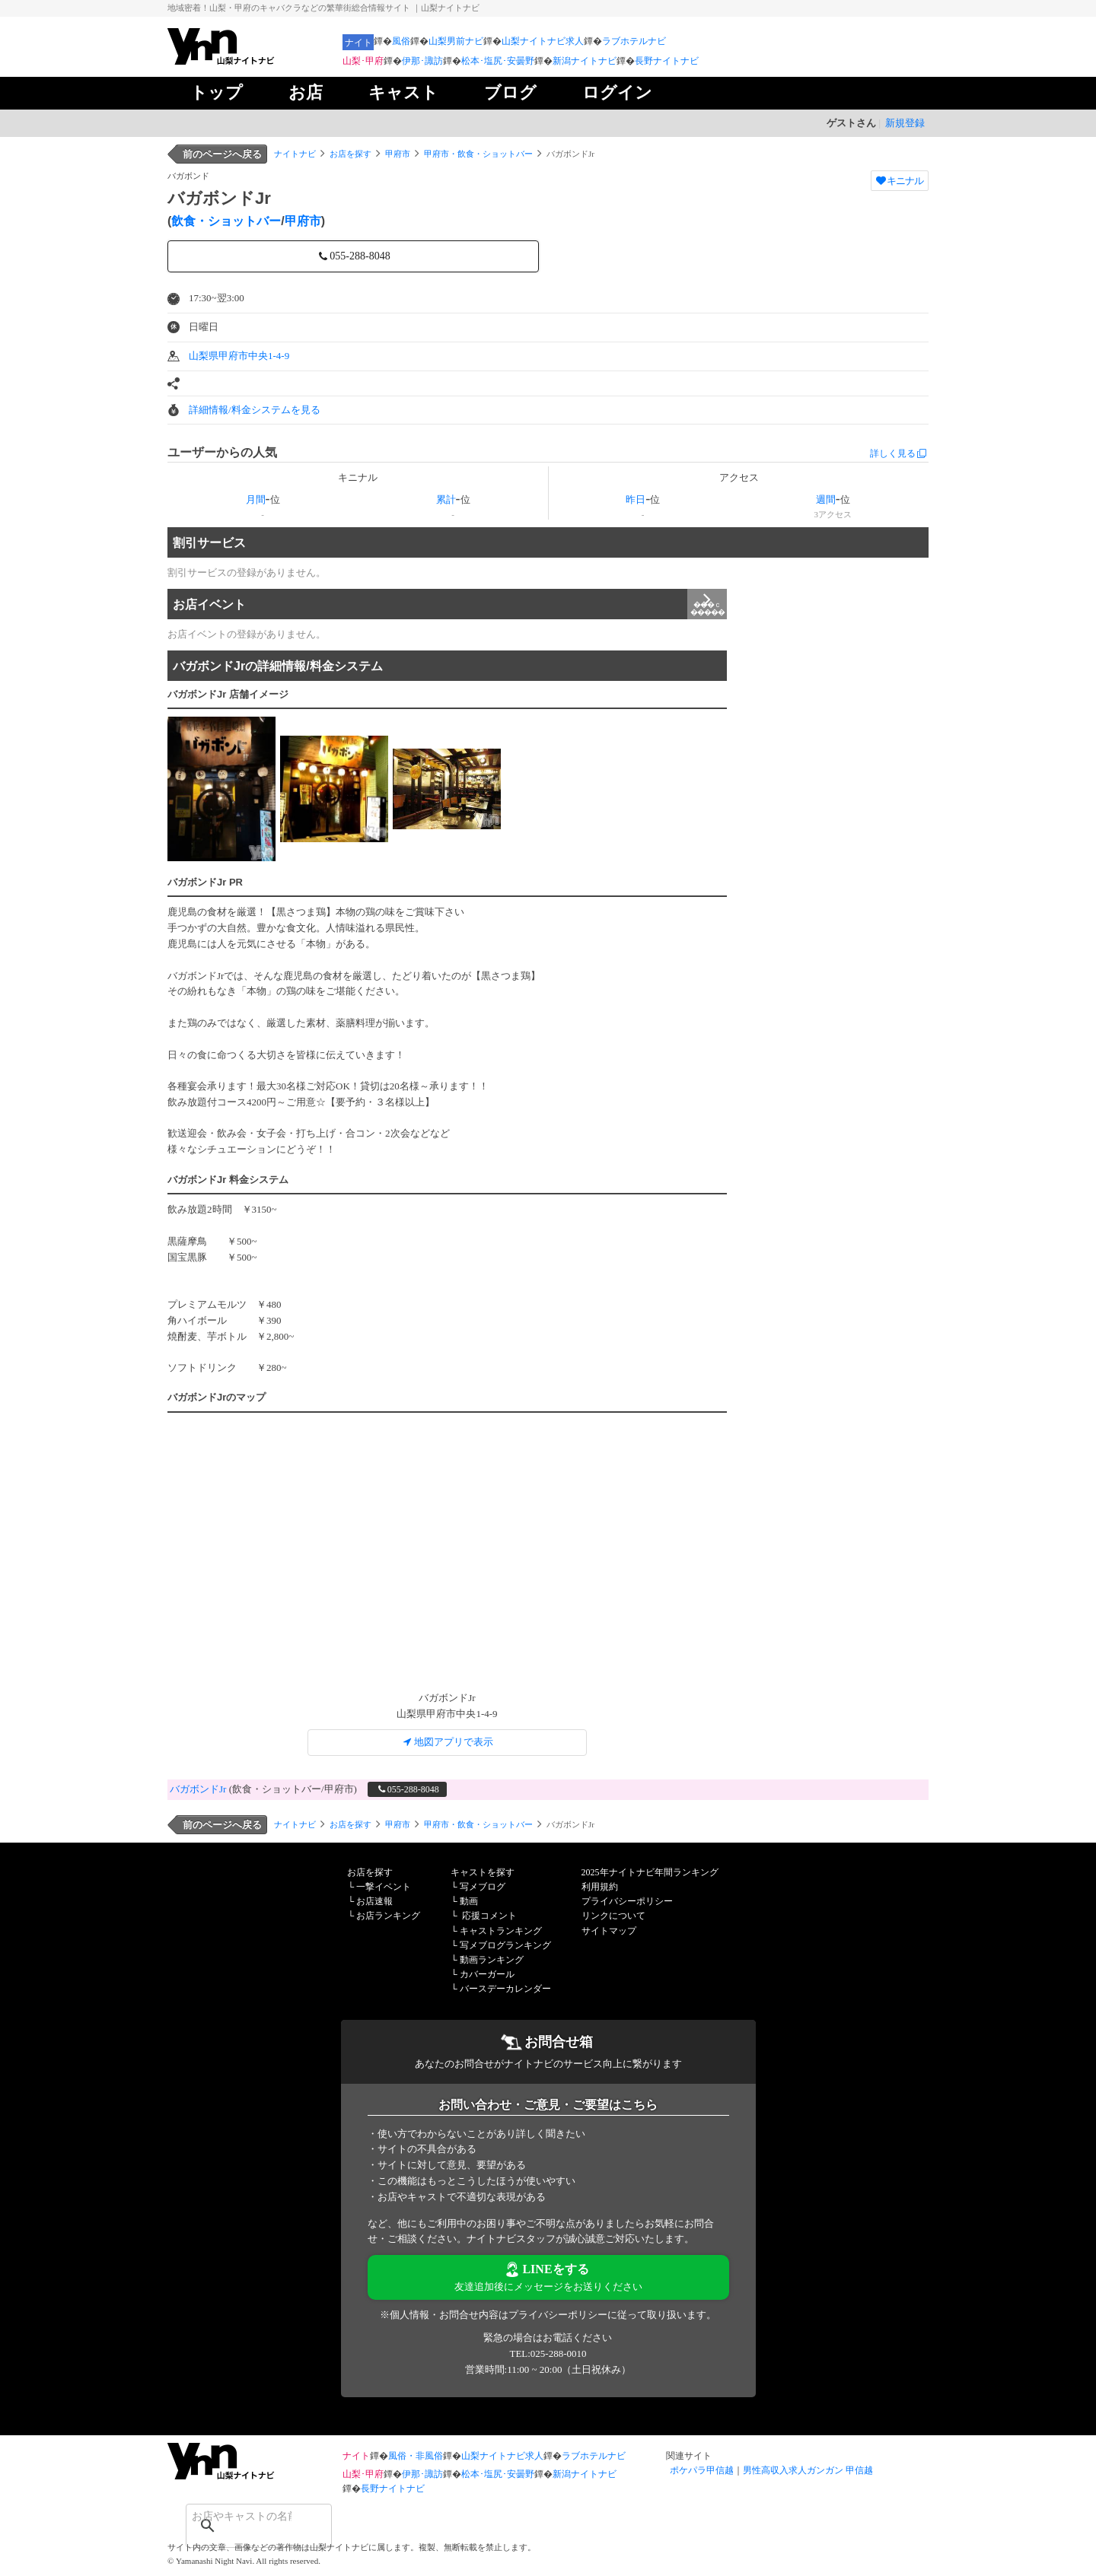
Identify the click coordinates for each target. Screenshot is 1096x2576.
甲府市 (397, 153)
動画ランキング (492, 1959)
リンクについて (613, 1915)
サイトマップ (608, 1931)
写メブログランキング (505, 1945)
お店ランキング (388, 1915)
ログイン (617, 92)
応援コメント (489, 1915)
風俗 (401, 41)
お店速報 (374, 1901)
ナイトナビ (295, 153)
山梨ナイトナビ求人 (543, 41)
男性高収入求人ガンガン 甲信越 (808, 2470)
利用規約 (599, 1886)
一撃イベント (383, 1886)
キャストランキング (501, 1931)
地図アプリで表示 (447, 1742)
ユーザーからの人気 (222, 452)
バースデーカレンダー (505, 1988)
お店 (305, 92)
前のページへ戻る (222, 154)
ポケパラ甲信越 (702, 2470)
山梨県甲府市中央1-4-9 (239, 355)
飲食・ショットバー (226, 221)
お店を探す (350, 153)
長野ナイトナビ (667, 61)
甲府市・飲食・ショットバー (478, 153)
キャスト (403, 92)
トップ (216, 92)
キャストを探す (483, 1872)
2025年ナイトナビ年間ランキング (649, 1872)
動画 (469, 1901)
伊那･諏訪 (422, 61)
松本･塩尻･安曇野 (497, 61)
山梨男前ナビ (456, 41)
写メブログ (482, 1886)
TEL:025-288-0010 (547, 2353)
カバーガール (487, 1974)
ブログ (510, 92)
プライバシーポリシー (627, 1901)
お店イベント (450, 604)
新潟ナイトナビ (584, 61)
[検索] (239, 2516)
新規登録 (905, 123)
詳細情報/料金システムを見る (254, 409)
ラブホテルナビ (634, 41)
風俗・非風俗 (415, 2455)
